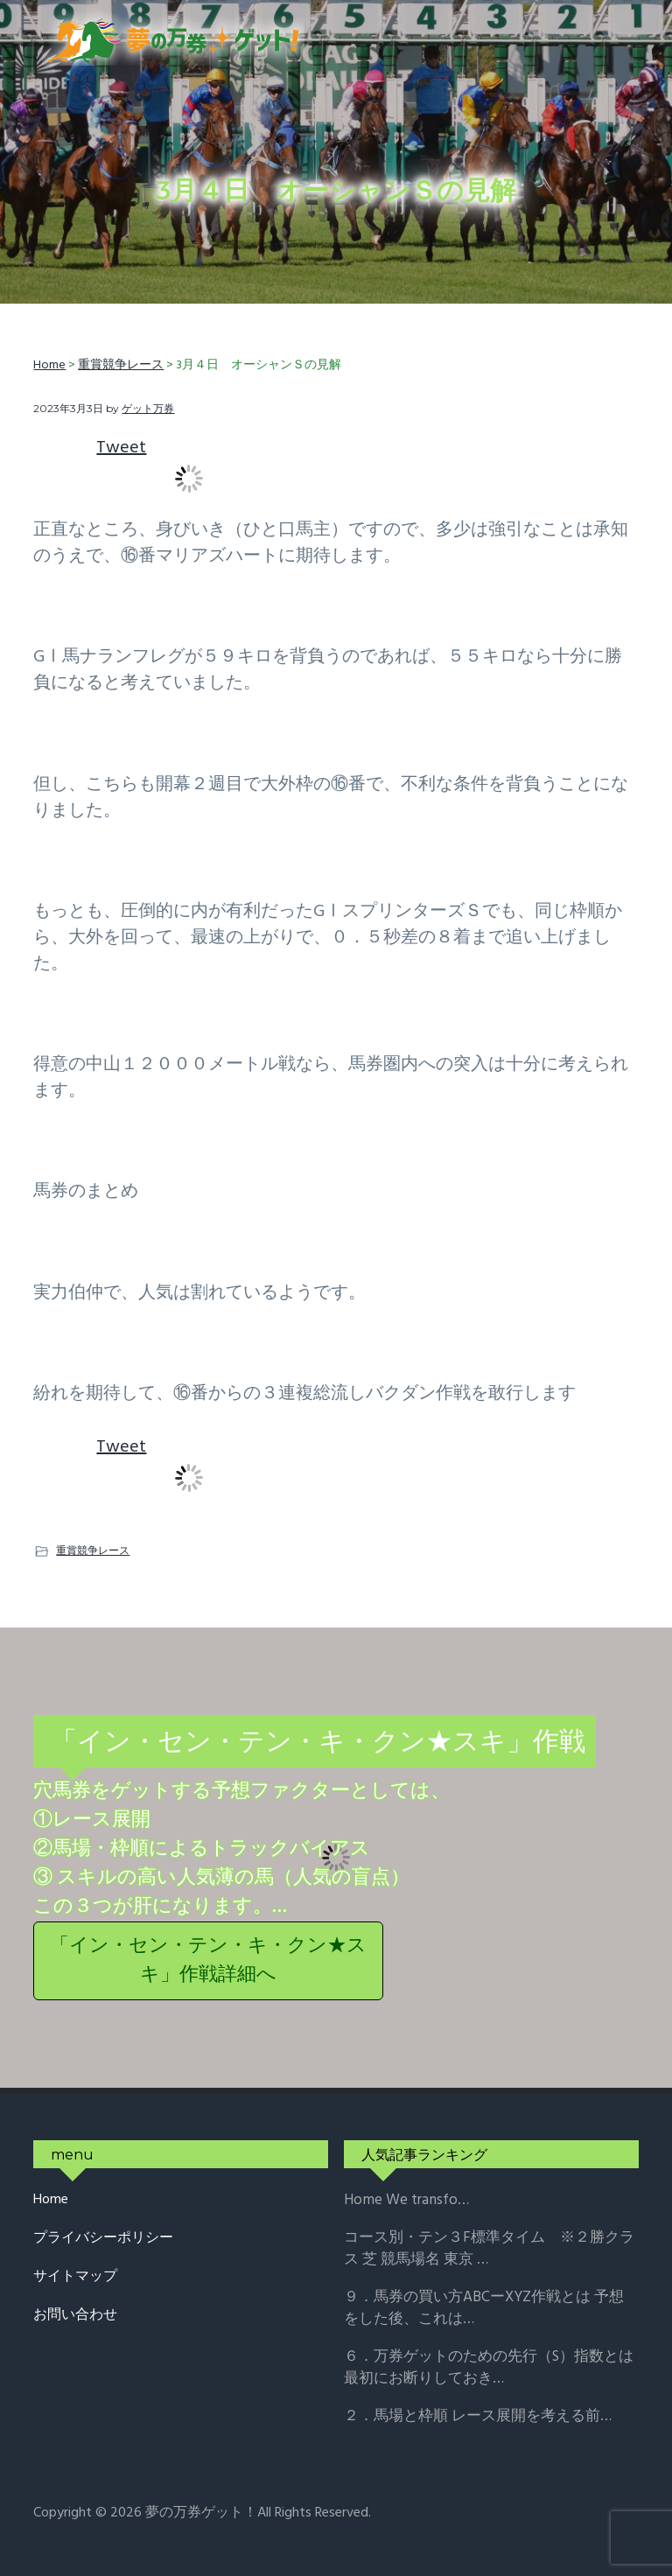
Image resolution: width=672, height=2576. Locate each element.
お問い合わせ (75, 2316)
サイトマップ (75, 2277)
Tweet (121, 448)
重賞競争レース (93, 1550)
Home (50, 2200)
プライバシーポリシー (103, 2239)
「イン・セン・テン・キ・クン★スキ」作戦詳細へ (208, 1961)
